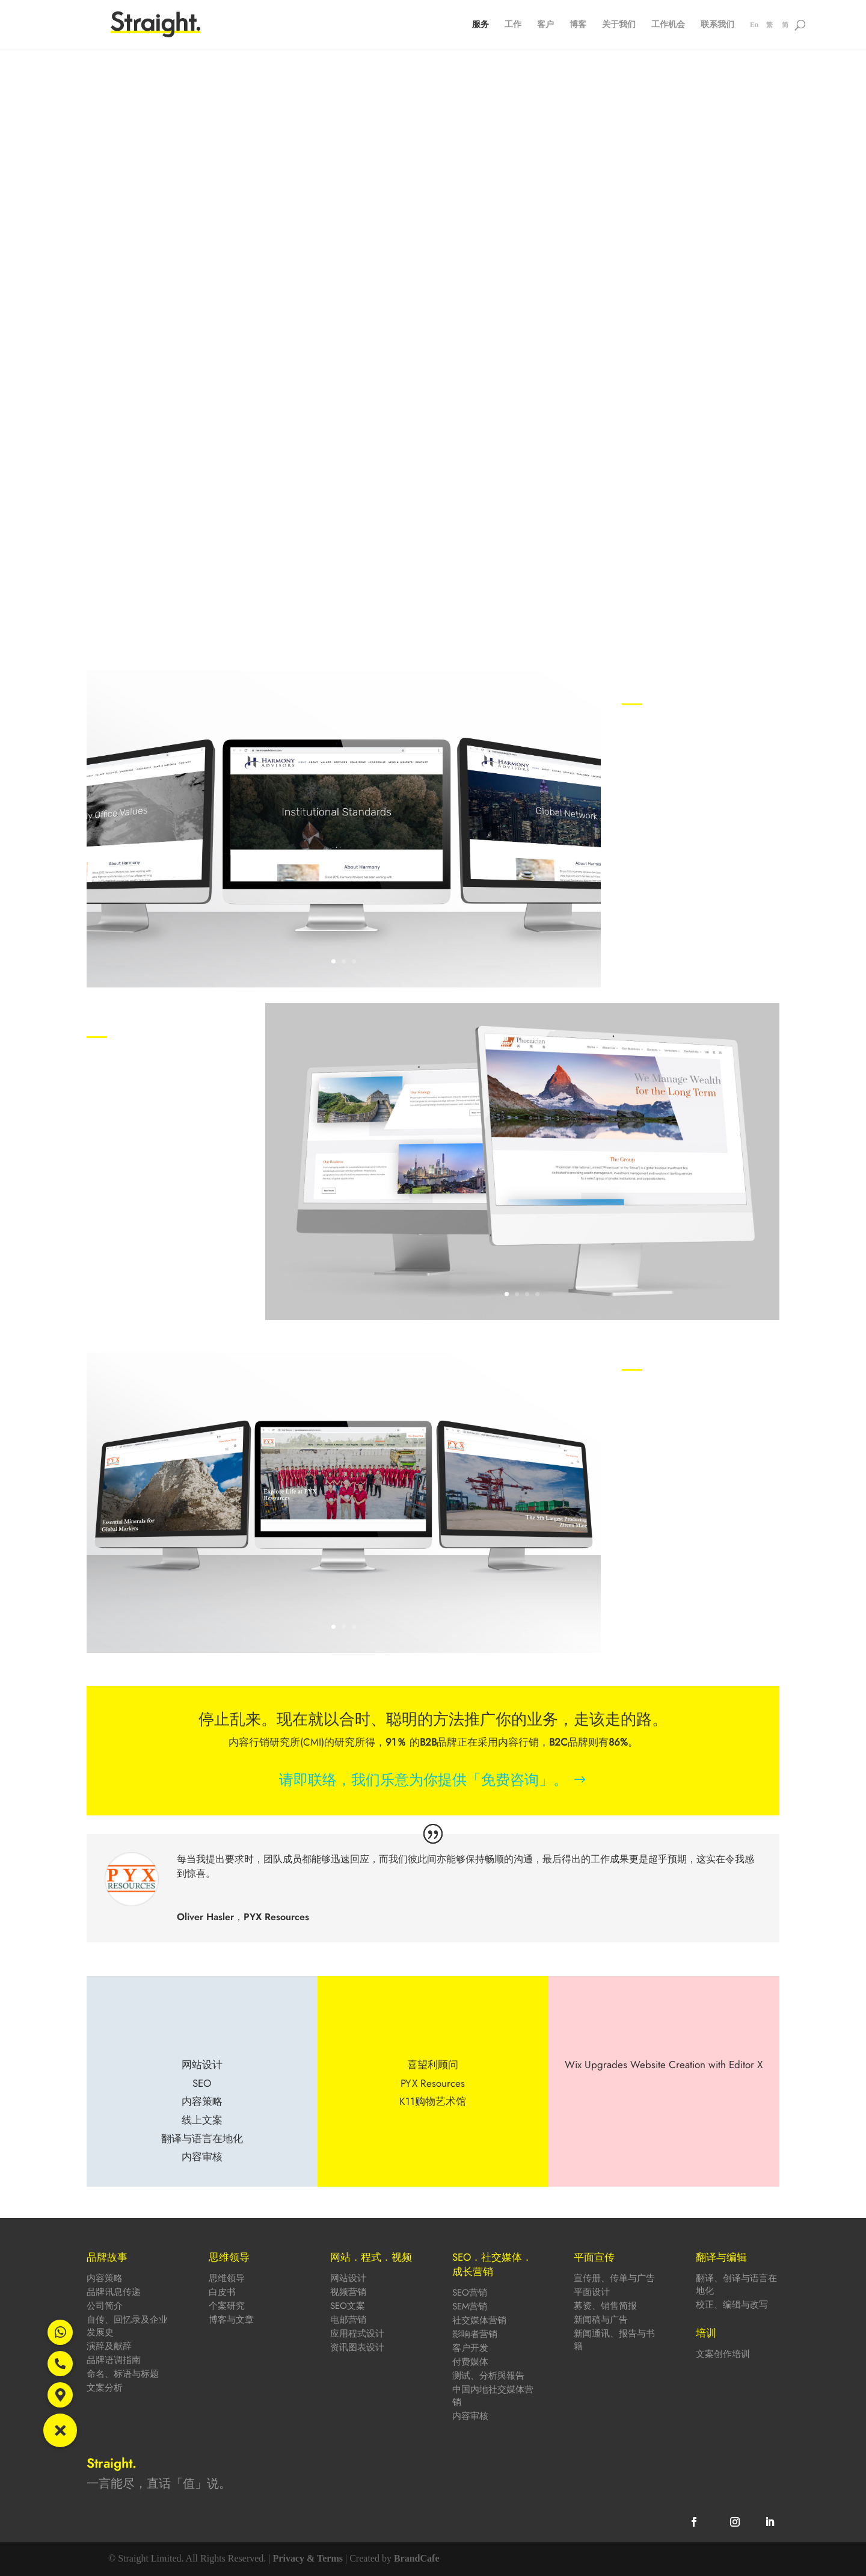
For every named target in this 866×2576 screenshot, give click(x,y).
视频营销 (348, 2292)
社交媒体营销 (479, 2320)
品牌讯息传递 (114, 2292)
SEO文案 (347, 2305)
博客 (578, 25)
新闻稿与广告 (601, 2319)
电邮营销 (348, 2319)
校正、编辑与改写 (732, 2304)
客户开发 (470, 2348)
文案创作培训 (723, 2354)
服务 (480, 25)
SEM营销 (469, 2306)
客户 (545, 25)
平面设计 (592, 2292)
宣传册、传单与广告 (614, 2278)
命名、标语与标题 (123, 2373)
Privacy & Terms (308, 2558)
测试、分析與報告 (488, 2375)
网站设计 (348, 2278)
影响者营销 (474, 2334)
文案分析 (105, 2387)
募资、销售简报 (605, 2305)
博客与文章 (231, 2319)
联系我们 (717, 25)
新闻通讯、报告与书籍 (614, 2340)
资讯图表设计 (357, 2347)
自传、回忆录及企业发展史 (127, 2326)
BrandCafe (417, 2558)
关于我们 (619, 25)
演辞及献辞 (109, 2346)
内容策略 (105, 2278)
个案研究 (227, 2305)
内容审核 (470, 2416)
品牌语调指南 (114, 2360)
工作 (513, 25)
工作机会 (668, 25)
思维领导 (227, 2278)
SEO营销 (469, 2292)
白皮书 (222, 2292)
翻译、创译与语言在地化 (736, 2284)
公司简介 (105, 2305)
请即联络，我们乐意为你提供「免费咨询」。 (423, 1779)
